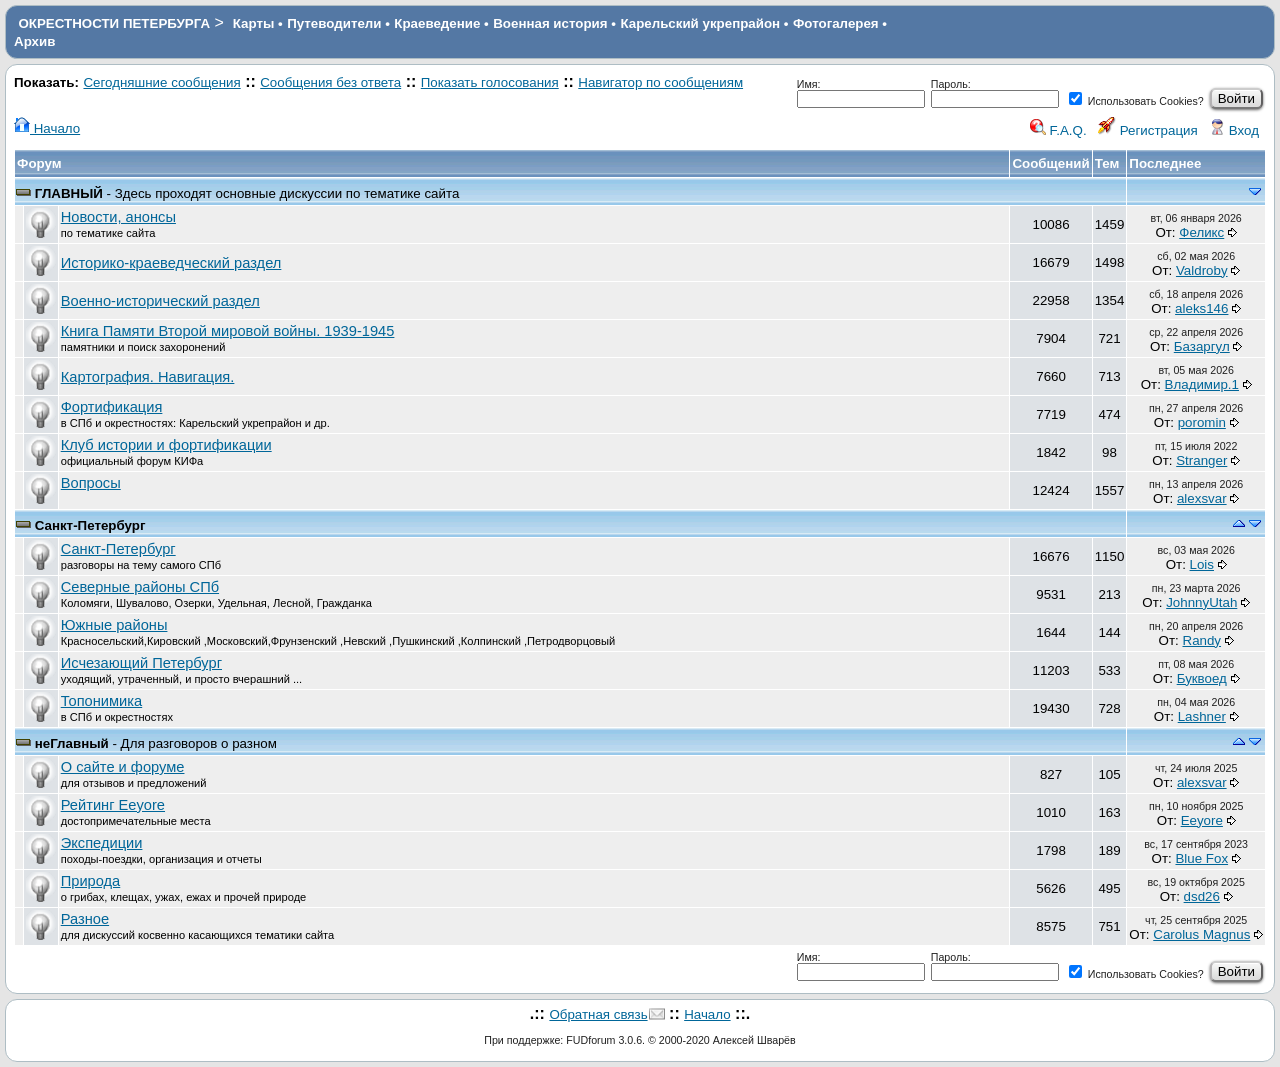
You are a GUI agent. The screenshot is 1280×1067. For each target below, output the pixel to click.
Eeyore (1202, 820)
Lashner (1202, 716)
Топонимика (101, 701)
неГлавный (72, 743)
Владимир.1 (1202, 384)
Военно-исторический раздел (160, 301)
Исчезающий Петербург (141, 663)
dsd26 (1202, 896)
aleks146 (1201, 308)
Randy (1202, 640)
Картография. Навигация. (148, 377)
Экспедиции (102, 843)
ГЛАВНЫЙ (69, 193)
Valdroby (1202, 270)
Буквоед (1202, 678)
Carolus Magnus (1201, 934)
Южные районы (114, 625)
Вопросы (91, 483)
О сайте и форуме (123, 767)
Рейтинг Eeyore (113, 805)
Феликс (1201, 232)
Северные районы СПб (140, 587)
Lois (1202, 564)
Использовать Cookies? (1136, 101)
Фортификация (112, 407)
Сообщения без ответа (330, 82)
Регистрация (1148, 130)
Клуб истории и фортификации (166, 445)
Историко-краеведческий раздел (171, 263)
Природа (91, 881)
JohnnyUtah (1201, 602)
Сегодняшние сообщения (161, 82)
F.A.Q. (1058, 130)
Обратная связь (598, 1014)
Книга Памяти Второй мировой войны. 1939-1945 (228, 331)
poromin (1202, 422)
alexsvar (1202, 498)
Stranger (1201, 460)
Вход (1234, 130)
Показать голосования (490, 82)
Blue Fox (1201, 858)
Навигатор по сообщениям (660, 82)
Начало (47, 128)
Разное (85, 919)
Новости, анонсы (118, 217)
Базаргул (1202, 346)
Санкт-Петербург (90, 525)
